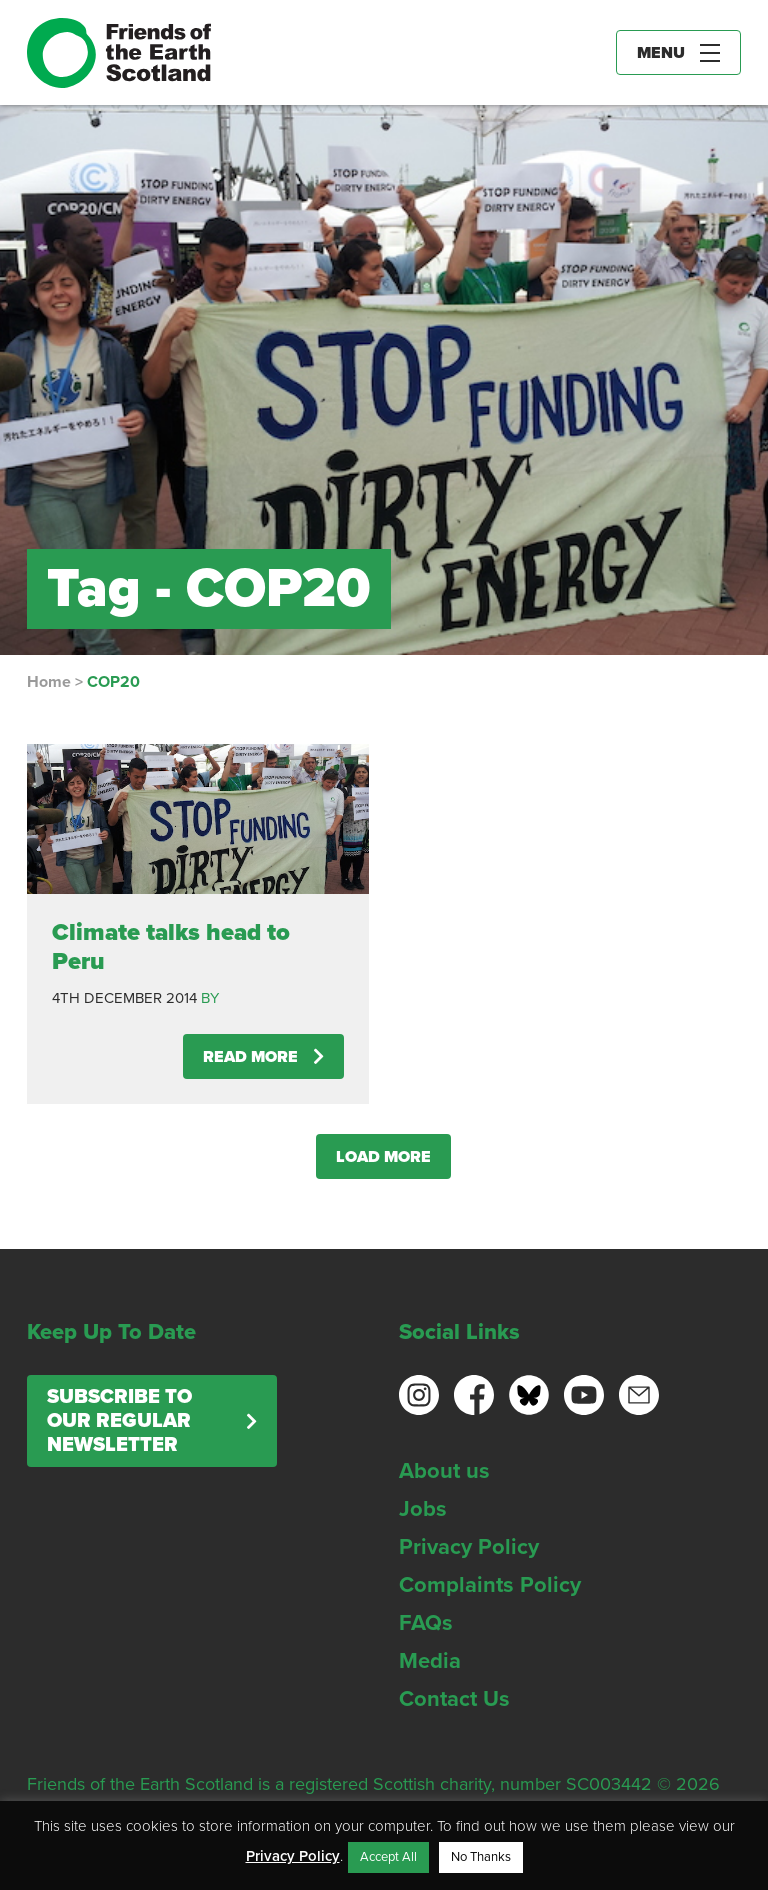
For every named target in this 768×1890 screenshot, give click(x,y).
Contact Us (454, 1699)
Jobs (423, 1509)
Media (430, 1661)
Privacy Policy (469, 1547)
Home (49, 682)
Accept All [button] (388, 1857)
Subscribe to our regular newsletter (119, 1421)
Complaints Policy (490, 1585)
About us (444, 1471)
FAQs (426, 1623)
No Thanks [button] (481, 1857)
